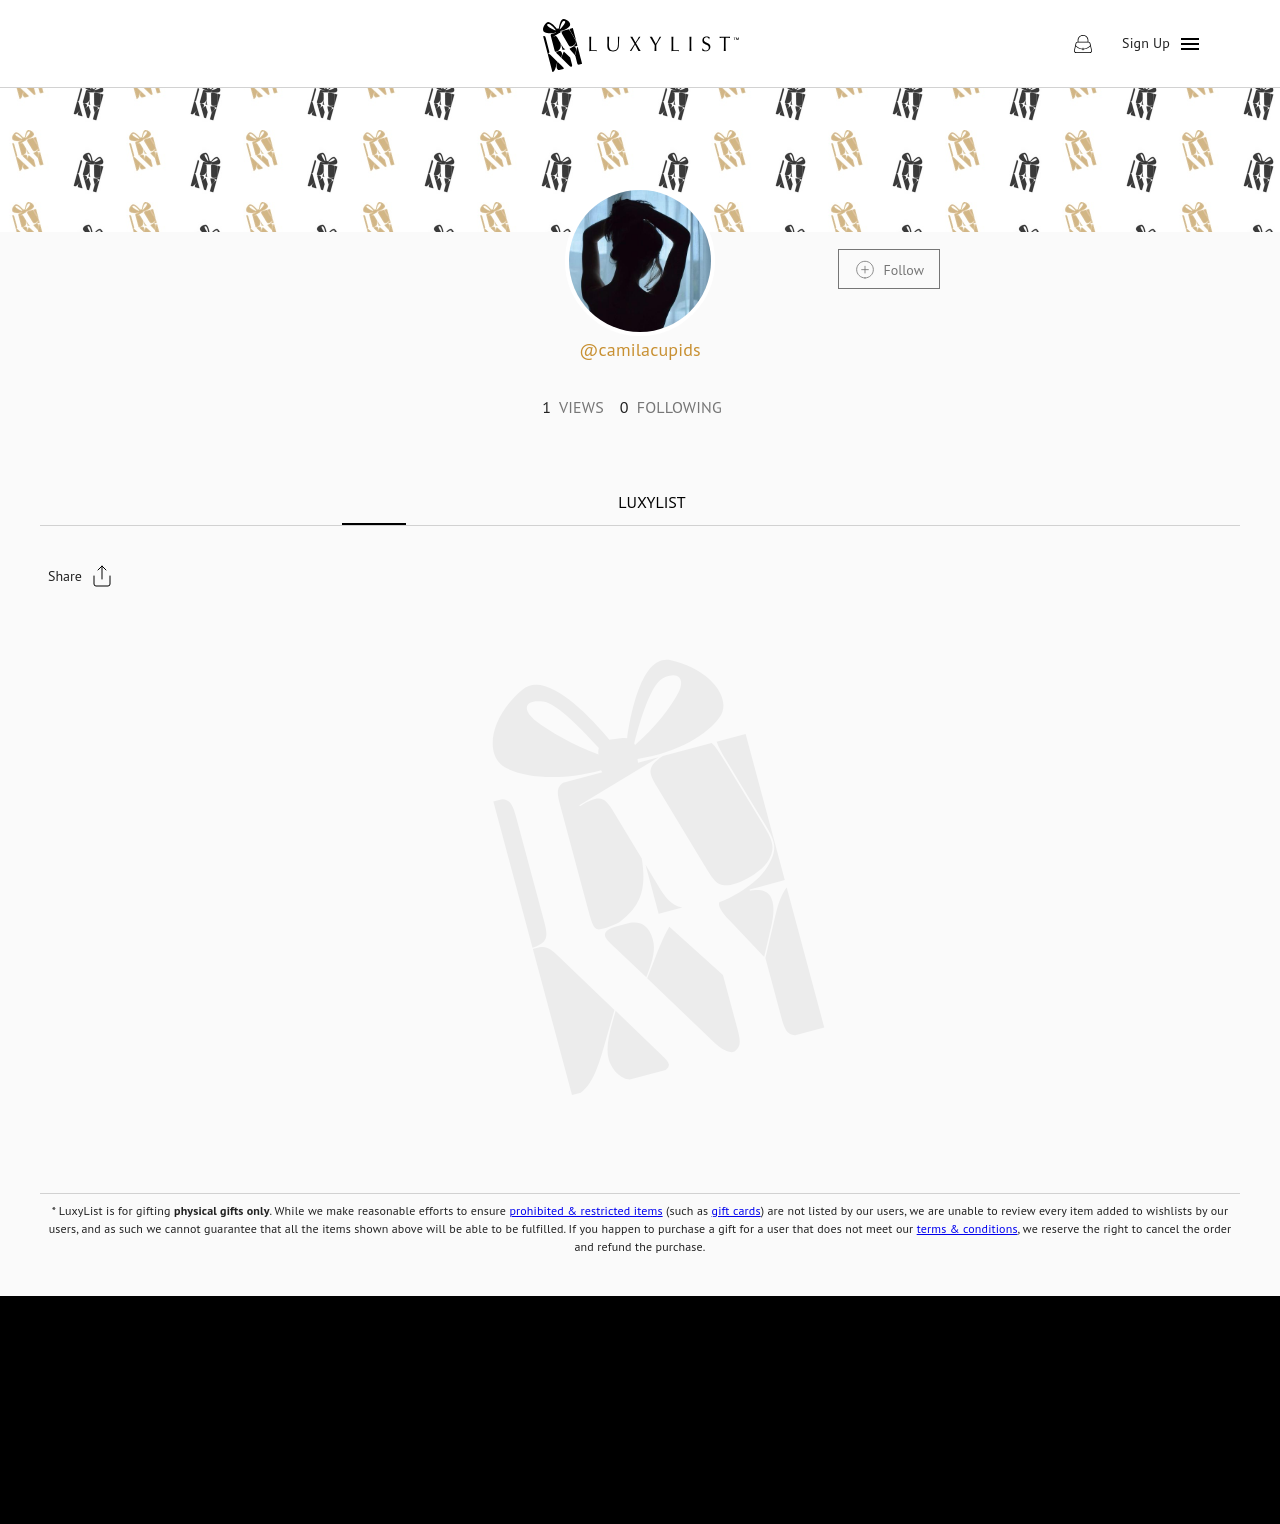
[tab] (651, 502)
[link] (639, 44)
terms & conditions (967, 1228)
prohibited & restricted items (585, 1210)
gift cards (736, 1210)
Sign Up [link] (1146, 43)
